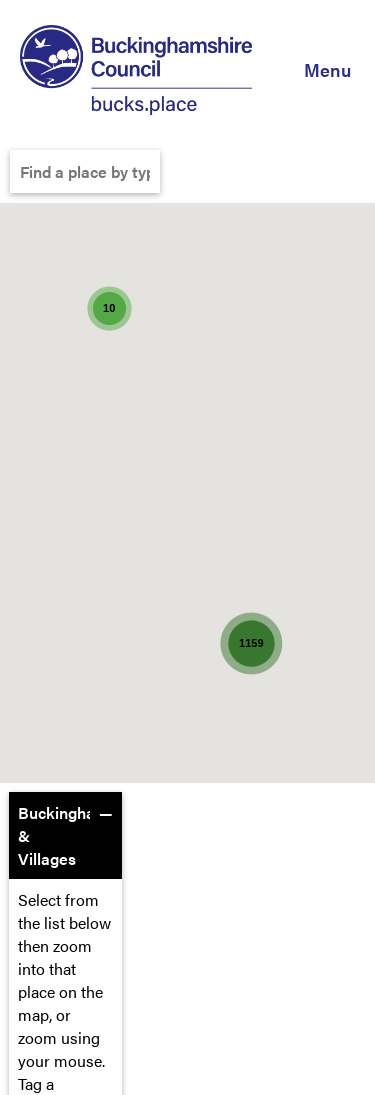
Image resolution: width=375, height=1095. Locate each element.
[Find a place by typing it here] (85, 171)
